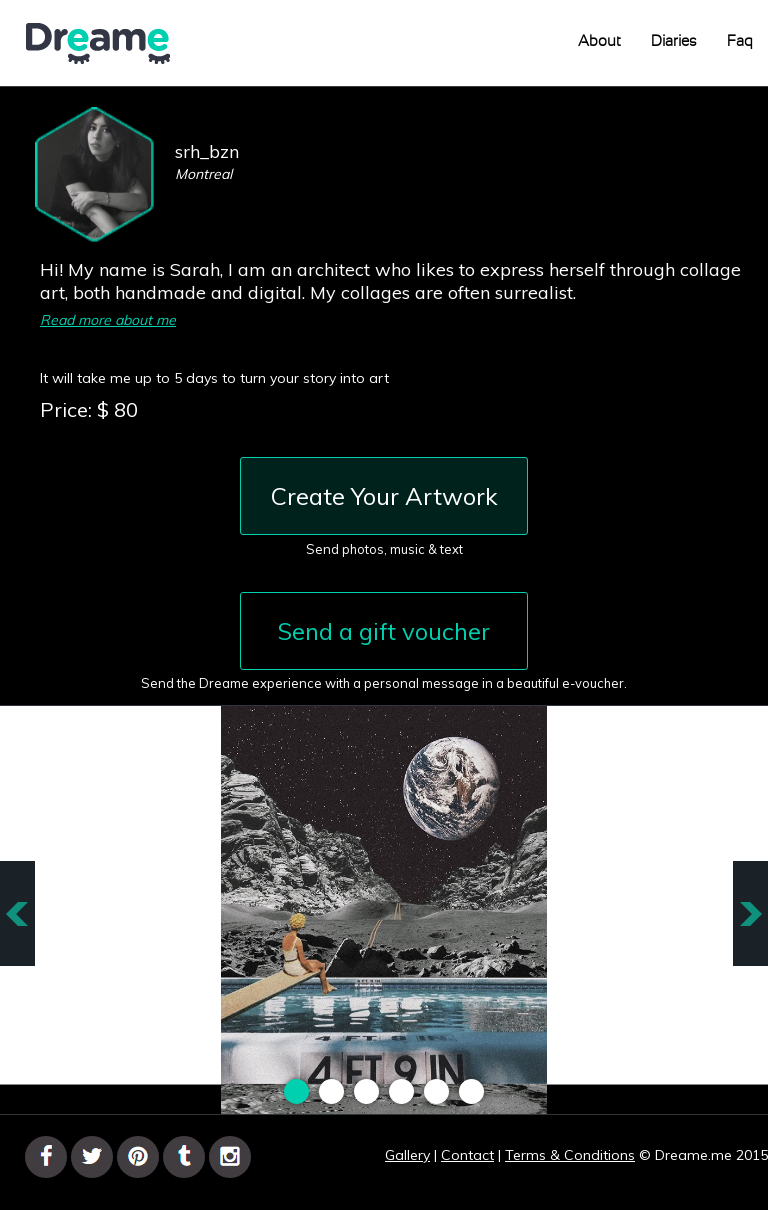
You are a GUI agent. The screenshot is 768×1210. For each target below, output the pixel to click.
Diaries (674, 41)
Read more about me (108, 320)
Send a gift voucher (384, 631)
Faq (740, 41)
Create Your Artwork (384, 496)
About (599, 41)
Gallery (407, 1155)
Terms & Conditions (570, 1155)
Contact (467, 1155)
